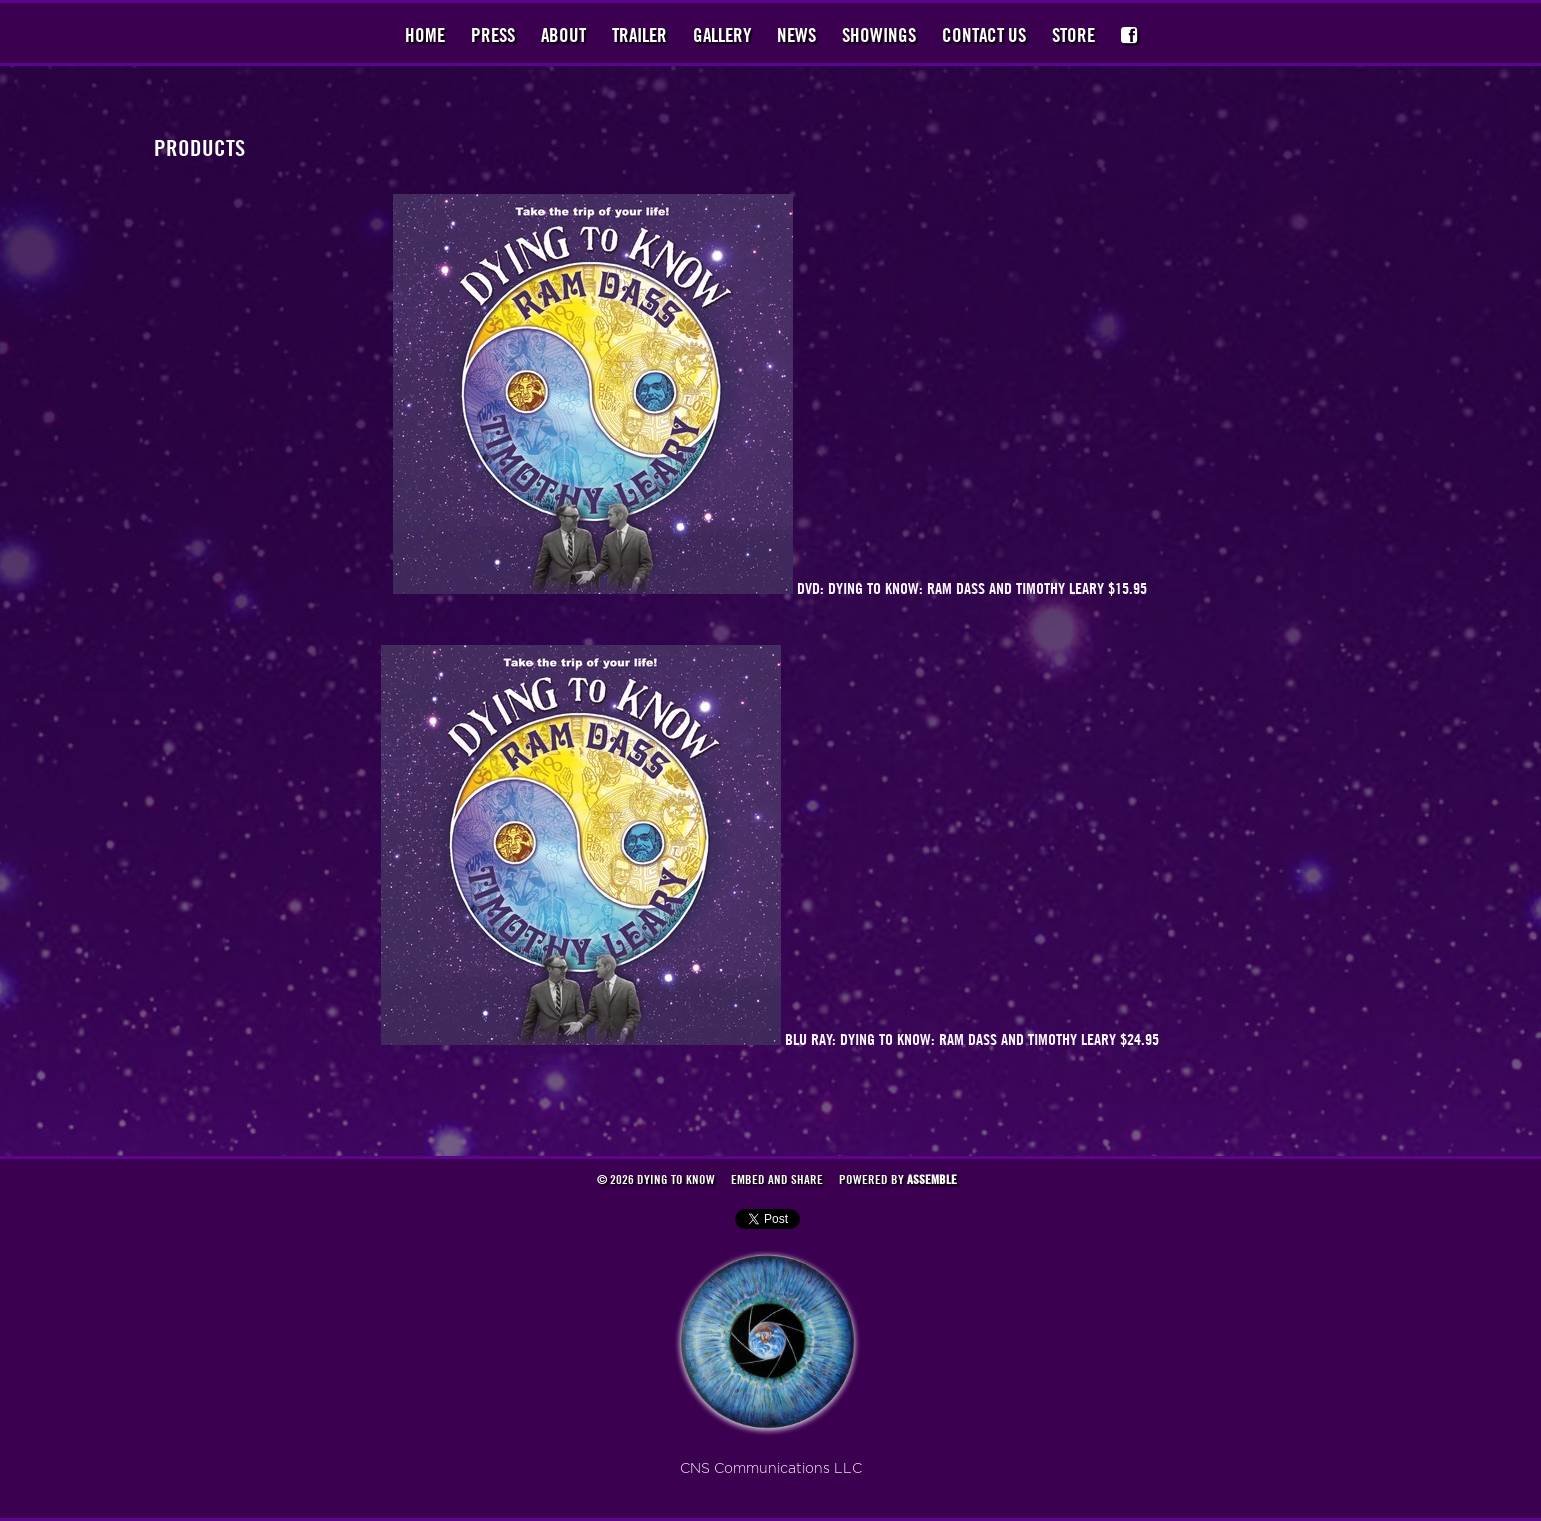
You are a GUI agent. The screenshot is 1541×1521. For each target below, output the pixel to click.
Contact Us (984, 35)
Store (1073, 35)
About (563, 35)
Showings (879, 35)
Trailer (639, 35)
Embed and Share (777, 1179)
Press (493, 35)
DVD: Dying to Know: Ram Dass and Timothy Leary (952, 588)
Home (425, 35)
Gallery (722, 35)
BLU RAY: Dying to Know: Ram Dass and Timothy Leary (952, 1039)
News (796, 35)
